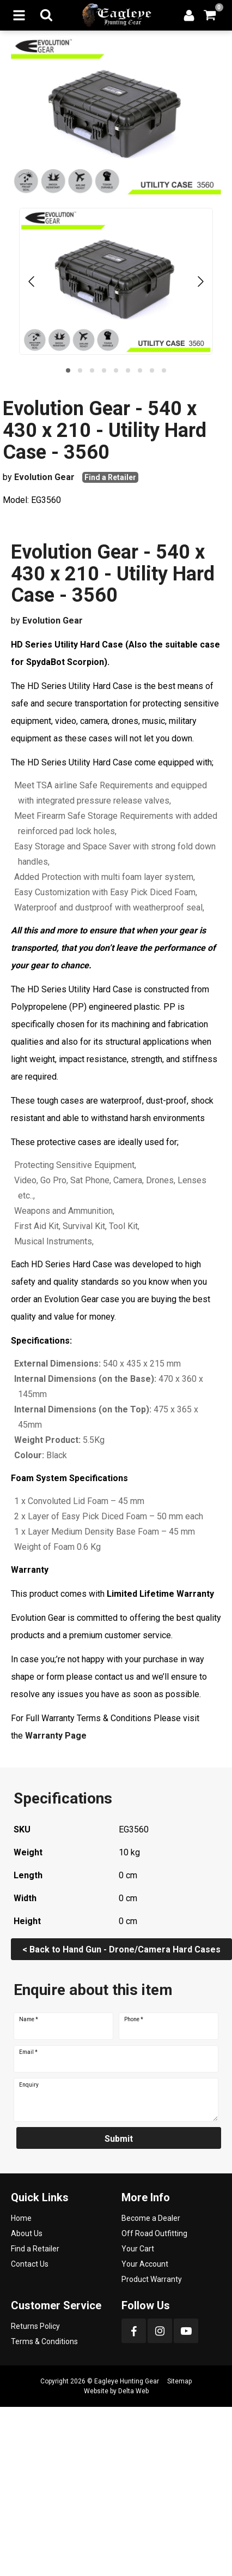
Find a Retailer (110, 477)
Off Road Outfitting (154, 2233)
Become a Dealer (150, 2218)
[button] (68, 370)
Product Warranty (151, 2279)
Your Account (144, 2264)
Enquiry (29, 2085)
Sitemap (179, 2381)
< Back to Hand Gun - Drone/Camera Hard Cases (121, 1949)
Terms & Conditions (44, 2341)
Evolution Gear (44, 477)
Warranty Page (56, 1735)
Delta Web (133, 2391)
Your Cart (137, 2248)
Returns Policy (35, 2326)
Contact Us (29, 2264)
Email (28, 2052)
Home (21, 2218)
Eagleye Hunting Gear (126, 2381)
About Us (26, 2233)
